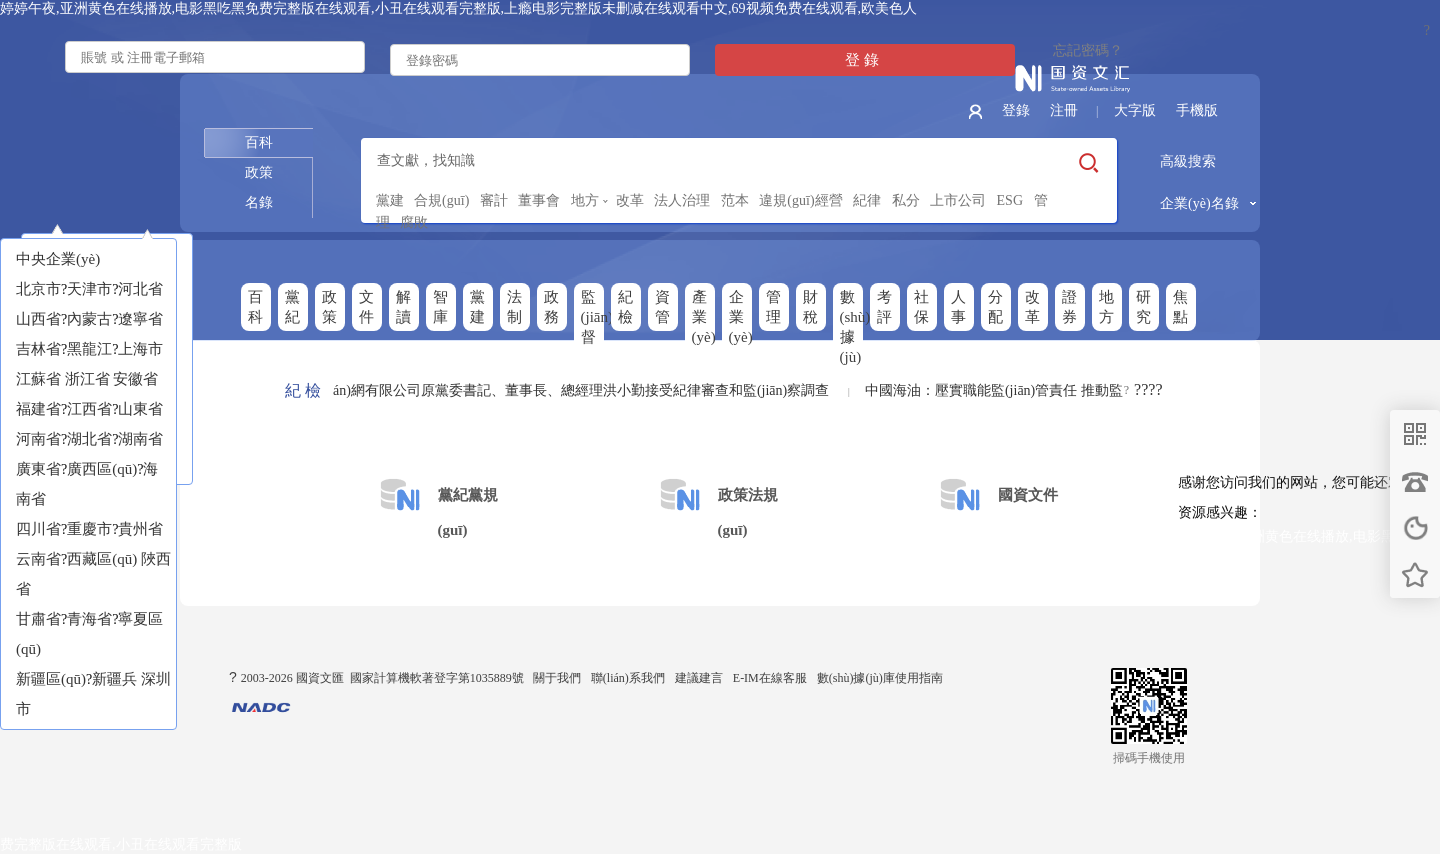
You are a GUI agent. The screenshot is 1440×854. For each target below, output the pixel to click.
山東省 (140, 409)
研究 (1143, 307)
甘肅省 (38, 619)
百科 (259, 142)
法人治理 (682, 200)
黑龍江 (89, 349)
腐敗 (414, 222)
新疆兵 (114, 679)
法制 (514, 307)
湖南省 (140, 439)
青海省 (89, 619)
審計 (494, 200)
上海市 (140, 349)
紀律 (867, 200)
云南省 (38, 559)
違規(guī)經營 (800, 200)
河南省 (38, 439)
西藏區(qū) (102, 559)
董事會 (539, 200)
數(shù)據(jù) (851, 327)
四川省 (38, 529)
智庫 (440, 307)
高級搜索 (1188, 161)
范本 (735, 200)
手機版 (1197, 110)
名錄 (259, 202)
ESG (1010, 200)
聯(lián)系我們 (628, 678)
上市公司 (958, 200)
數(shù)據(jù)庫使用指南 (880, 678)
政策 (259, 172)
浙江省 (87, 379)
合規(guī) (441, 200)
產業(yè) (703, 317)
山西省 (38, 319)
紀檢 (625, 307)
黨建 (390, 200)
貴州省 (140, 529)
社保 (921, 307)
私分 (906, 200)
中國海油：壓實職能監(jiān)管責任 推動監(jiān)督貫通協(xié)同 (1060, 390)
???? (1148, 390)
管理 (773, 307)
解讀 (403, 307)
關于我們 (557, 678)
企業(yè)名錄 (1199, 203)
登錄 (1016, 110)
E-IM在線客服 (770, 678)
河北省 (140, 289)
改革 (630, 200)
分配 (995, 307)
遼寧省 (140, 319)
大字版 (1135, 110)
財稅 (810, 307)
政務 (551, 307)
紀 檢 (303, 390)
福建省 (38, 409)
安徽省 (135, 379)
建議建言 (699, 678)
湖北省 (89, 439)
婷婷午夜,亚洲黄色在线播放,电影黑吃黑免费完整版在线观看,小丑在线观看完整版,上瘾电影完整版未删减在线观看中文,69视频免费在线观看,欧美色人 (458, 8)
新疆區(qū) (51, 679)
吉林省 (38, 349)
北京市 (38, 289)
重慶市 (89, 529)
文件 (366, 307)
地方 (585, 200)
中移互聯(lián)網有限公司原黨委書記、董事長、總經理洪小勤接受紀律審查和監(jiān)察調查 (549, 390)
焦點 (1180, 307)
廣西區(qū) (102, 469)
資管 (662, 307)
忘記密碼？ (1088, 50)
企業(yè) (740, 317)
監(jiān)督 (592, 317)
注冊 (1064, 110)
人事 (958, 307)
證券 (1069, 307)
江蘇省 (38, 379)
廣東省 (38, 469)
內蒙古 (89, 319)
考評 (884, 307)
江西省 (89, 409)
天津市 (89, 289)
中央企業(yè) (58, 259)
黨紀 (292, 307)
